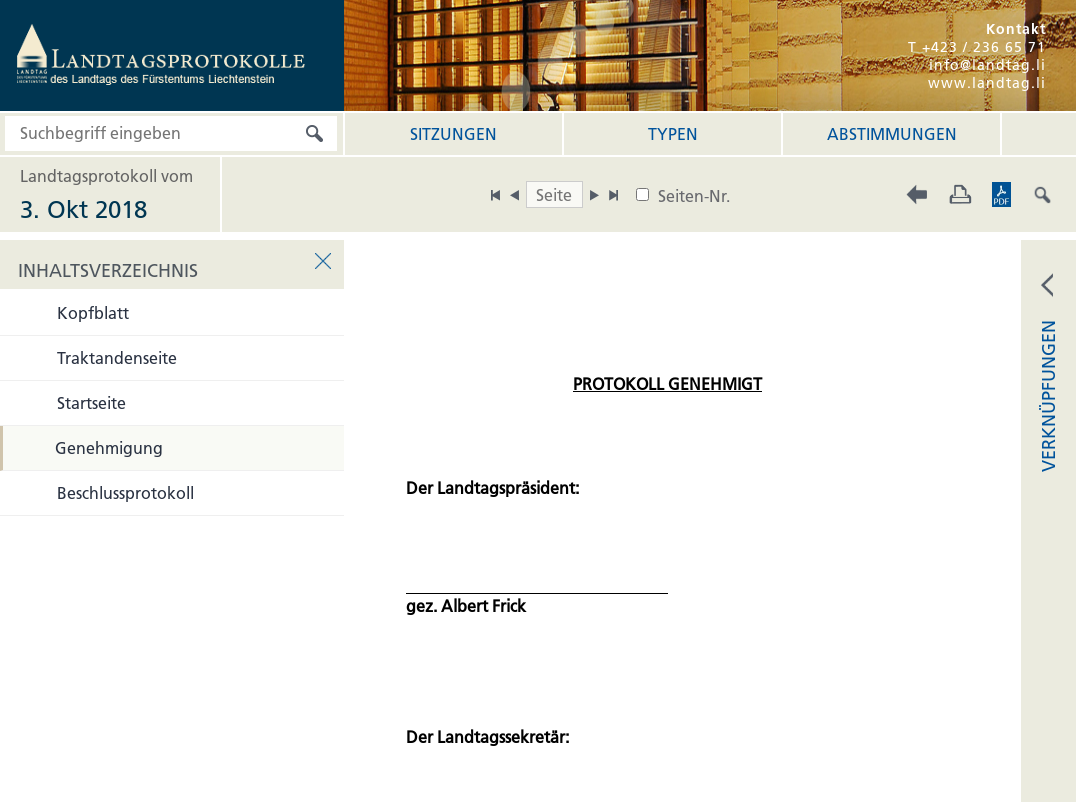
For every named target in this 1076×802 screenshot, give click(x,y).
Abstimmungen (892, 134)
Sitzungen (453, 134)
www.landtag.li (987, 83)
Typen (673, 134)
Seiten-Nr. (694, 196)
